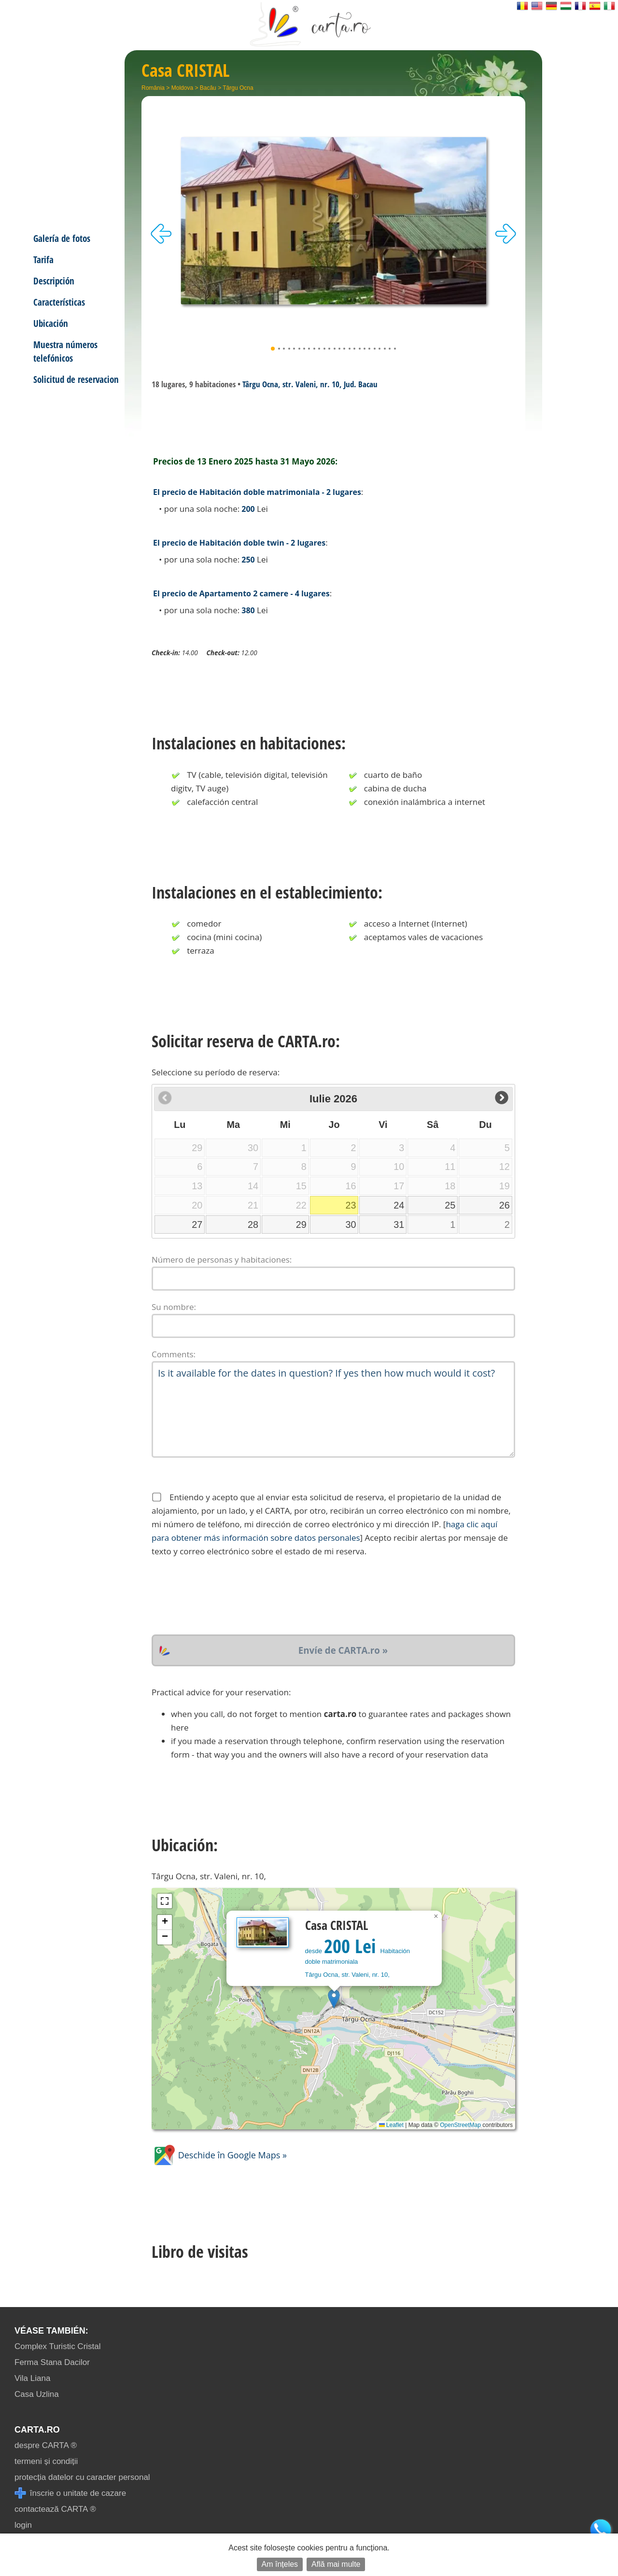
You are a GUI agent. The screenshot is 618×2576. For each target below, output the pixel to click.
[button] (334, 1999)
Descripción (53, 280)
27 (197, 1224)
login (23, 2525)
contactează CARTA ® (55, 2509)
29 (301, 1224)
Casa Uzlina (36, 2394)
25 (450, 1205)
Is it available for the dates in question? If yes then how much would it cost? (333, 1409)
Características (59, 302)
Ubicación (50, 323)
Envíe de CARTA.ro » (343, 1650)
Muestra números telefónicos (65, 351)
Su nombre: (174, 1306)
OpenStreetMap (460, 2125)
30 (350, 1224)
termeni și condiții (46, 2461)
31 (398, 1224)
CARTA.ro (37, 2430)
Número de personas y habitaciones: (222, 1259)
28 (253, 1224)
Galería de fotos (61, 238)
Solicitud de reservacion (76, 379)
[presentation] (225, 1596)
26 (504, 1205)
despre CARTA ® (45, 2445)
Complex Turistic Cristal (57, 2346)
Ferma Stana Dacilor (52, 2362)
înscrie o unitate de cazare (70, 2493)
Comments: (174, 1354)
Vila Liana (32, 2378)
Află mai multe (335, 2564)
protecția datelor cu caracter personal (82, 2477)
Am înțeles (280, 2564)
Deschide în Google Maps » (219, 2155)
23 (350, 1205)
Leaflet (391, 2125)
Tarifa (43, 259)
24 (398, 1205)
